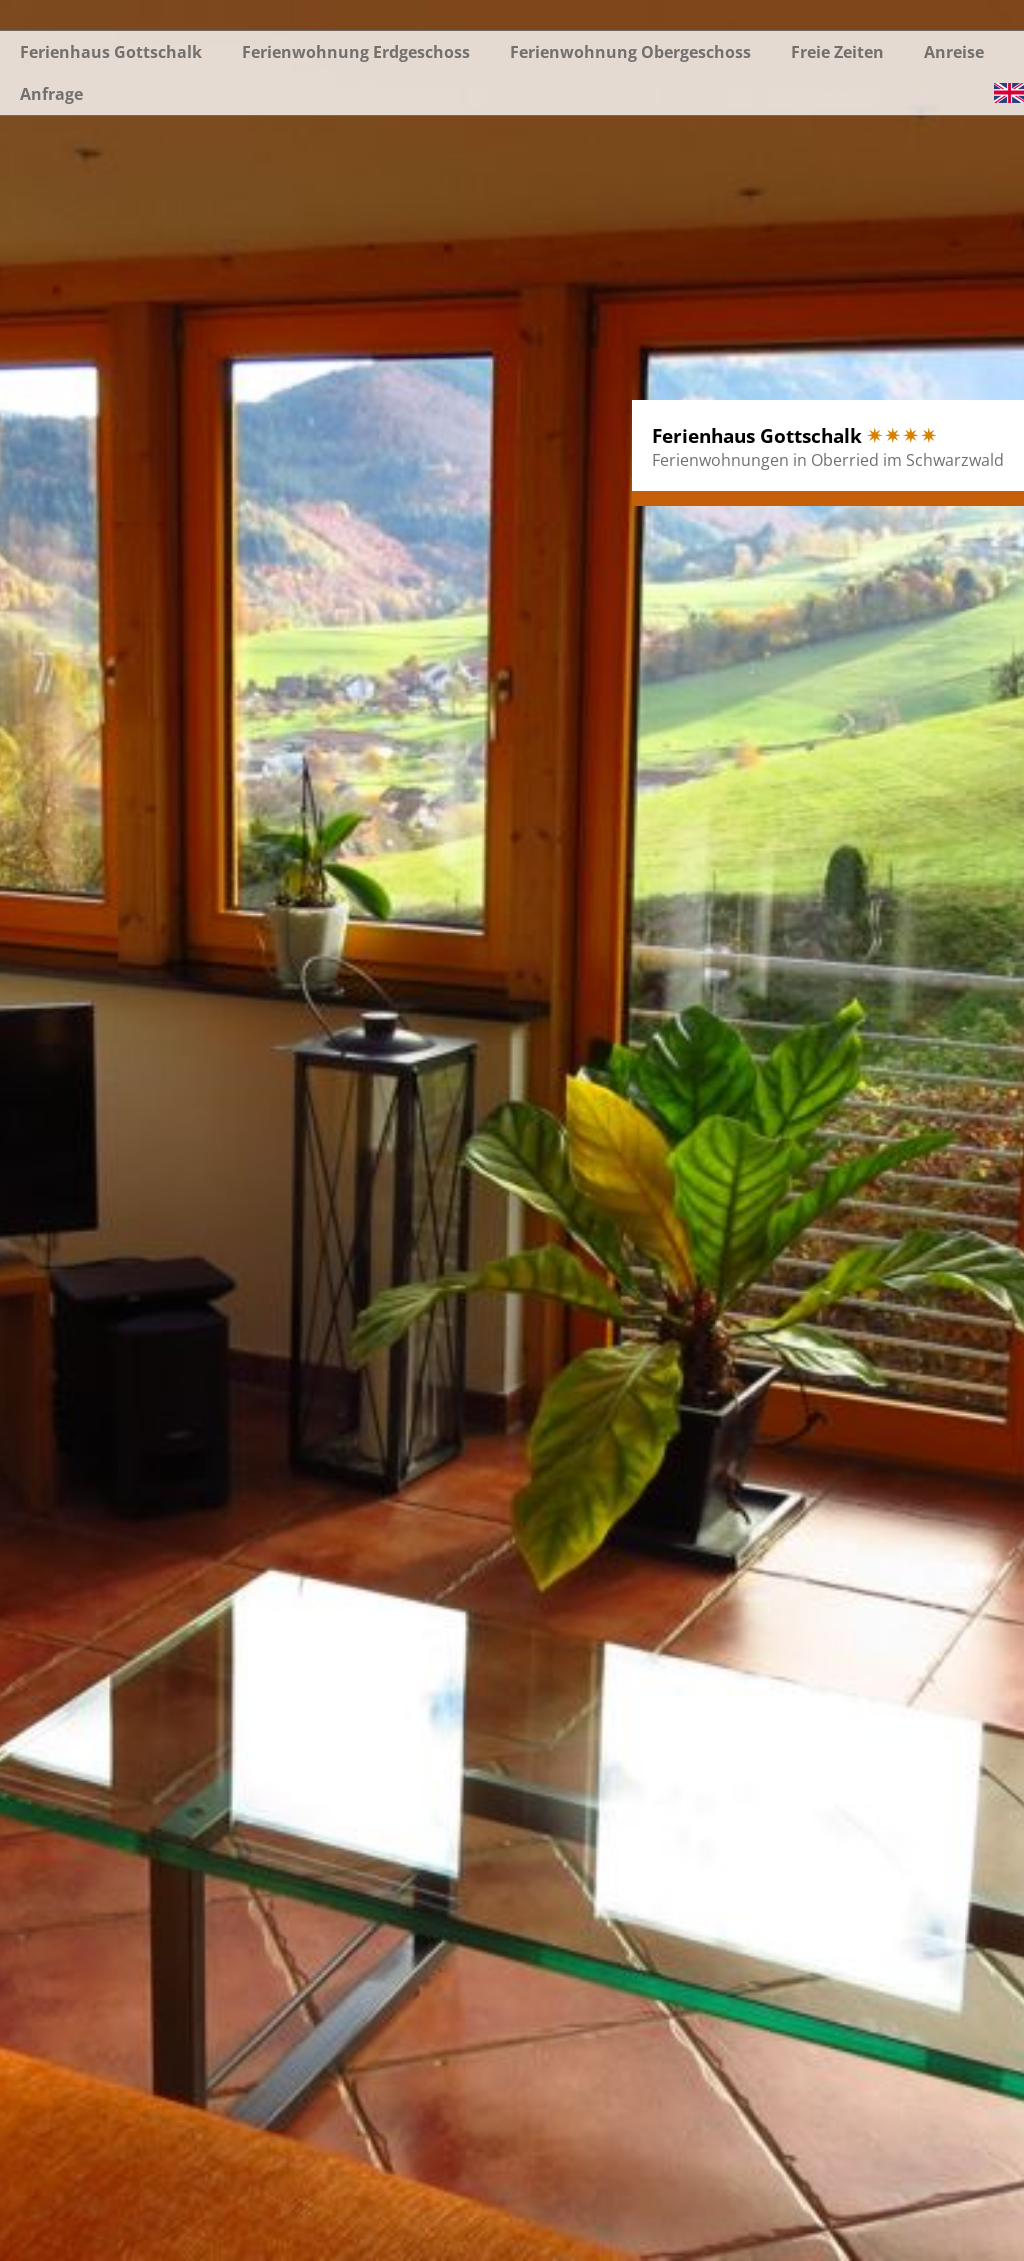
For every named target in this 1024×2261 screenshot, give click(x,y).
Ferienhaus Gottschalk (111, 52)
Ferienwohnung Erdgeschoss (356, 52)
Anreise (954, 52)
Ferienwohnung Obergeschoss (630, 52)
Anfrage (51, 94)
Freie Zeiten (837, 52)
